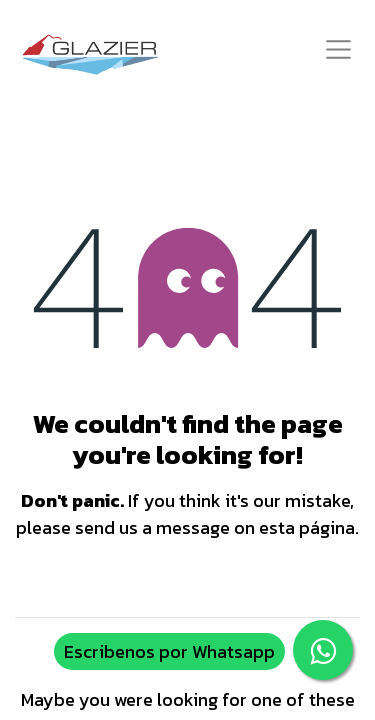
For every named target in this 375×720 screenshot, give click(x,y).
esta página (307, 527)
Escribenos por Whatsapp (169, 651)
